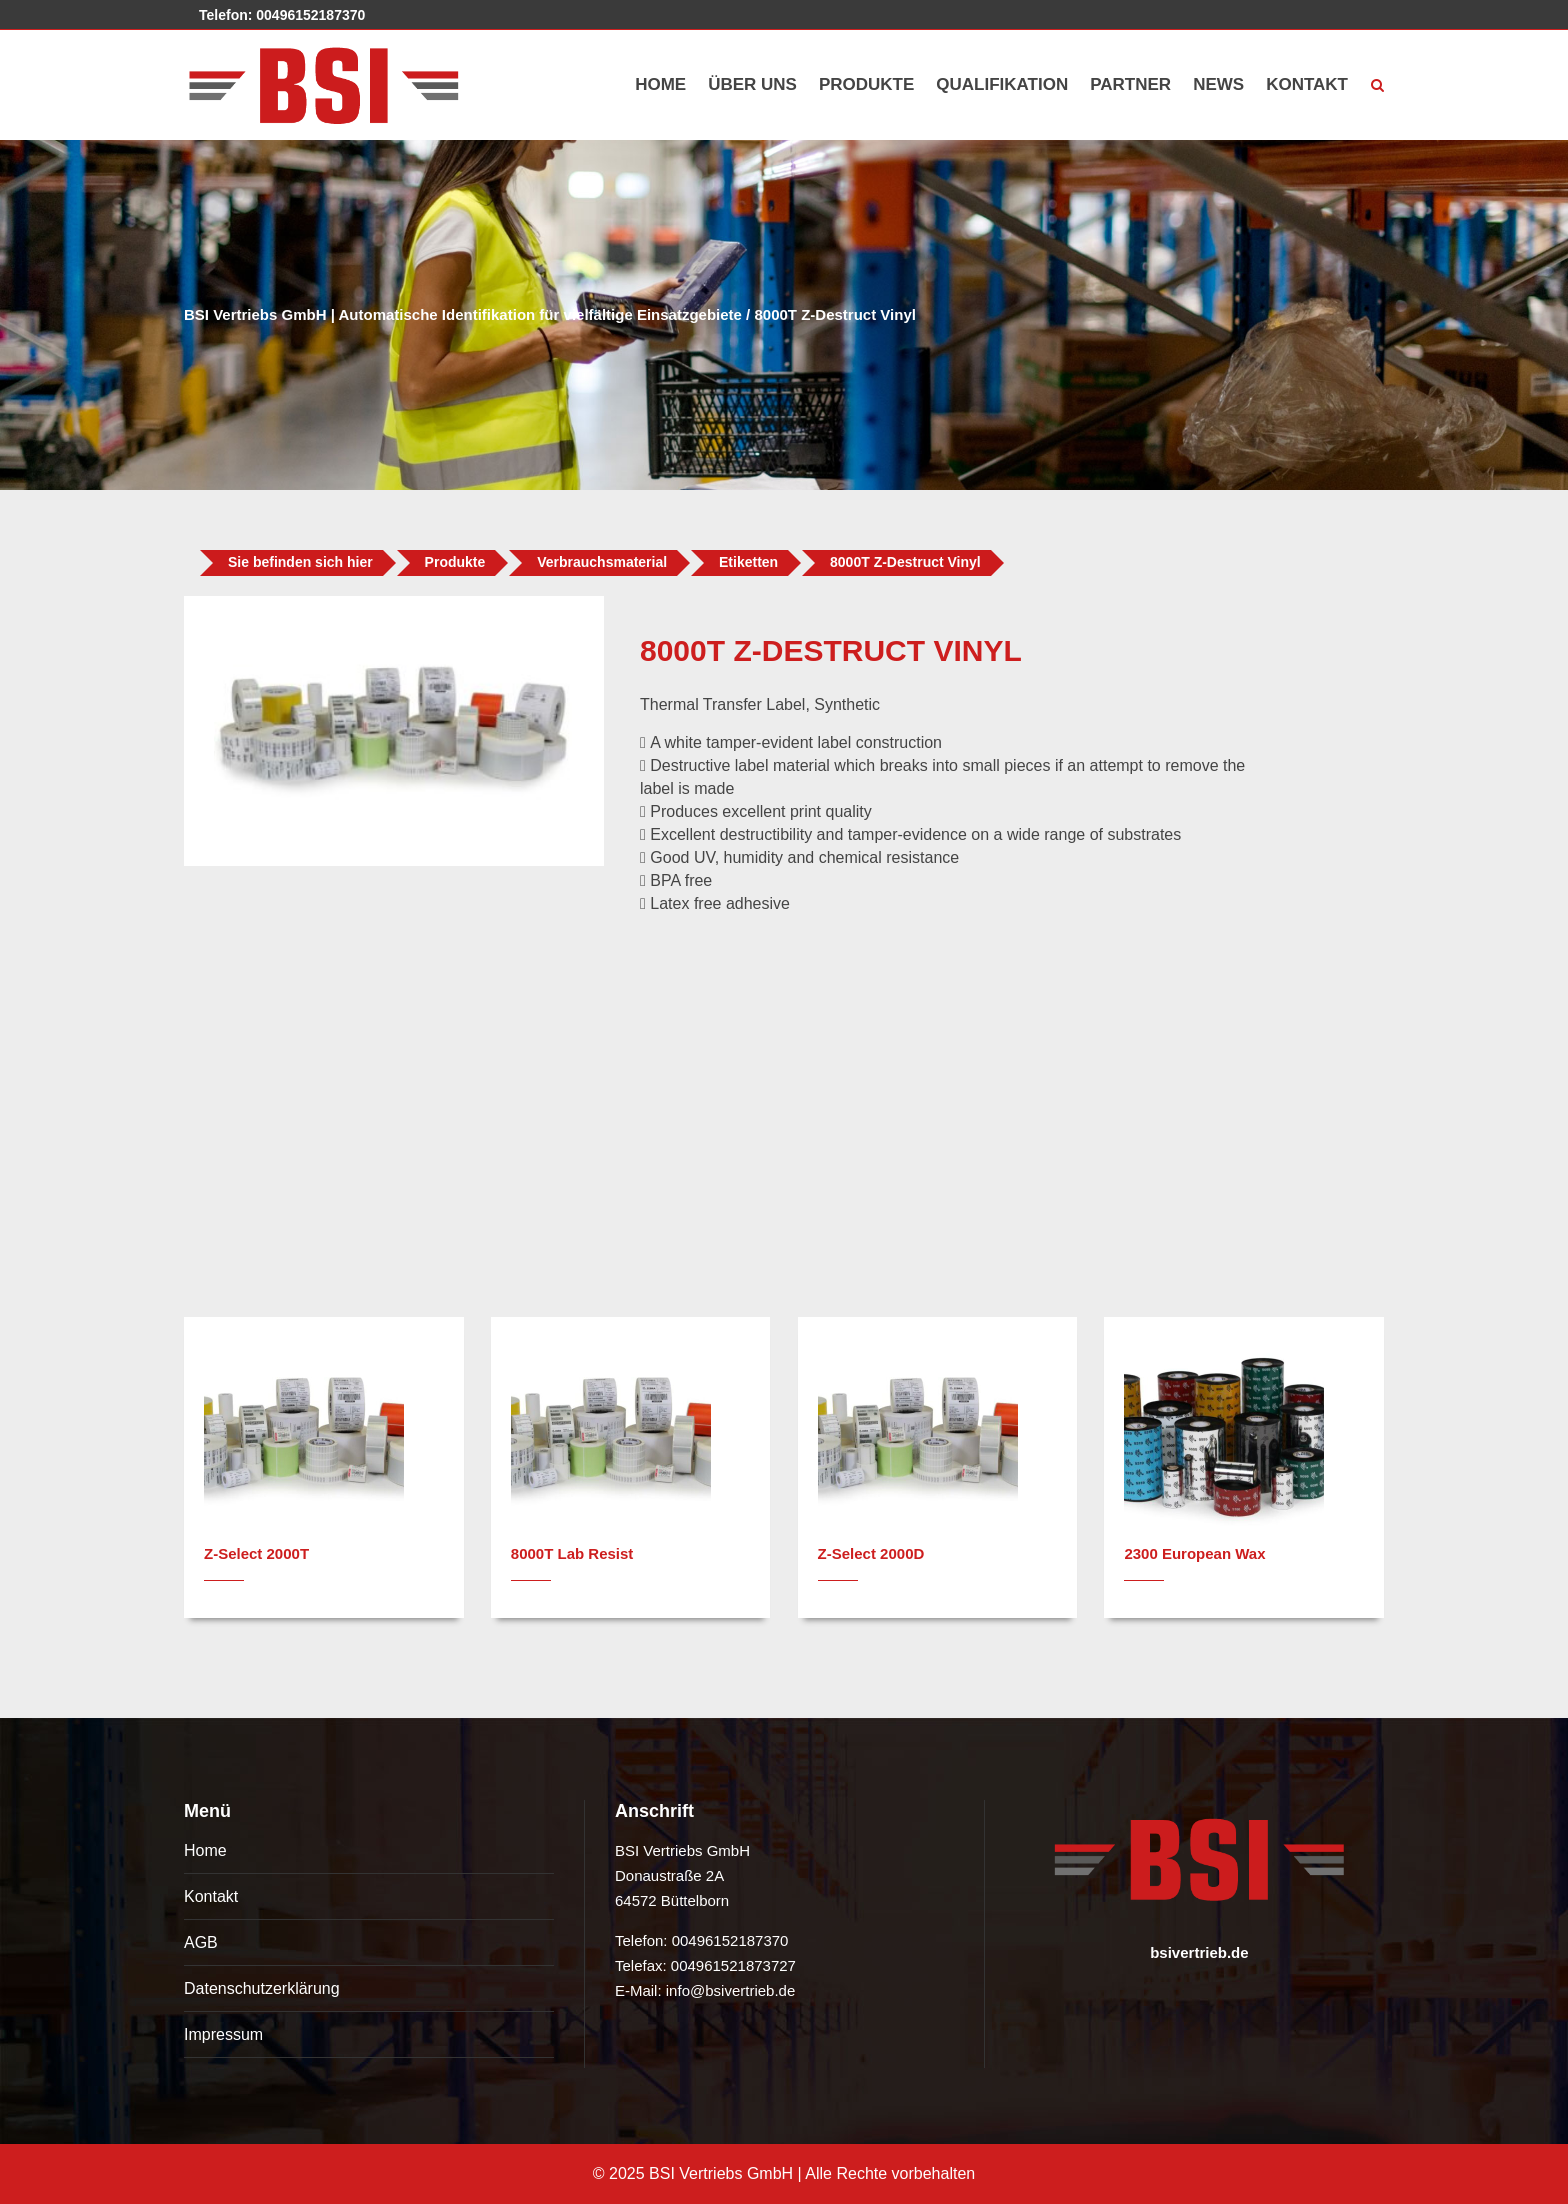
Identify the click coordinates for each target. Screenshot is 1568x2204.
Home (205, 1850)
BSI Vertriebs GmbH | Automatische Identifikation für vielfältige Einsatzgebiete (463, 314)
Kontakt (211, 1896)
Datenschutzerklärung (262, 1988)
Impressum (223, 2034)
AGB (201, 1942)
